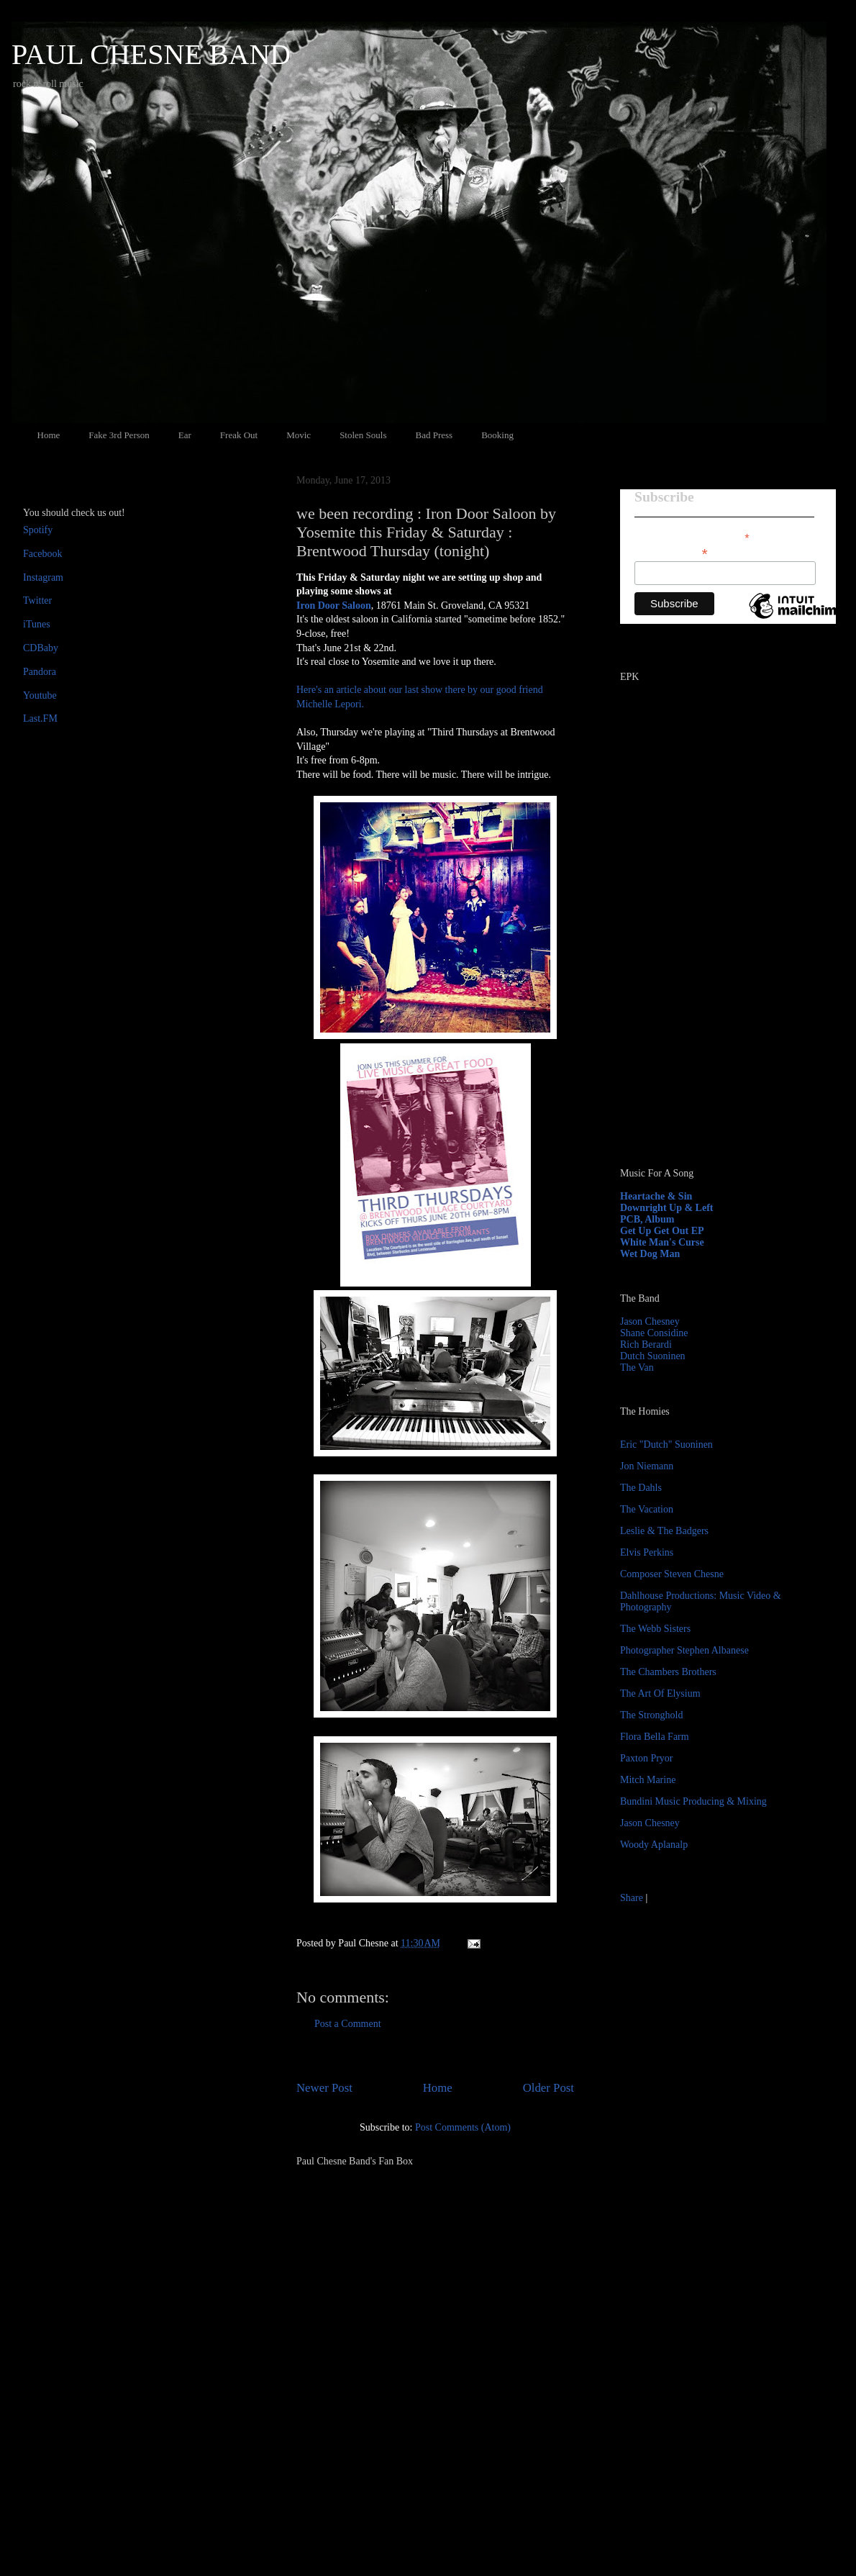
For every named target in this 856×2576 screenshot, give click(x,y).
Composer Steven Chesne (672, 1574)
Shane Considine (654, 1333)
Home (48, 435)
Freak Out (239, 435)
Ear (184, 435)
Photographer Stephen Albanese (684, 1650)
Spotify (38, 530)
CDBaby (40, 648)
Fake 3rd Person (119, 435)
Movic (298, 435)
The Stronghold (651, 1715)
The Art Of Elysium (660, 1693)
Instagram (43, 577)
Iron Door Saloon (333, 605)
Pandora (39, 671)
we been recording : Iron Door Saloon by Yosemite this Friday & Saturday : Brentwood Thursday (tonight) (426, 532)
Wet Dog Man (650, 1253)
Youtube (40, 695)
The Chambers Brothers (668, 1671)
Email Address (671, 552)
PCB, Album (647, 1219)
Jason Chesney (650, 1321)
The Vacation (646, 1509)
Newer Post (324, 2088)
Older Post (548, 2088)
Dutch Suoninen (653, 1356)
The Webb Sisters (655, 1628)
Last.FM (40, 718)
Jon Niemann (646, 1466)
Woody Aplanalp (654, 1844)
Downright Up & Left (667, 1207)
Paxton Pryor (646, 1758)
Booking (497, 435)
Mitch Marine (647, 1779)
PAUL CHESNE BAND (151, 54)
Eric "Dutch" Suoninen (666, 1444)
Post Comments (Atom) (463, 2127)
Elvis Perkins (646, 1552)
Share (631, 1897)
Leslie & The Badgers (664, 1530)
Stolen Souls (363, 435)
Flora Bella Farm (654, 1736)
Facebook (42, 553)
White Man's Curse (662, 1242)
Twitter (37, 600)
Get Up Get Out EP (662, 1230)
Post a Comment (347, 2023)
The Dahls (641, 1487)
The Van (637, 1367)
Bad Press (434, 435)
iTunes (36, 624)
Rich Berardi (646, 1344)
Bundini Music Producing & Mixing (693, 1801)
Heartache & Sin (656, 1196)
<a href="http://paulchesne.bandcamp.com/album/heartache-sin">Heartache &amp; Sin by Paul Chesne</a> (710, 992)
